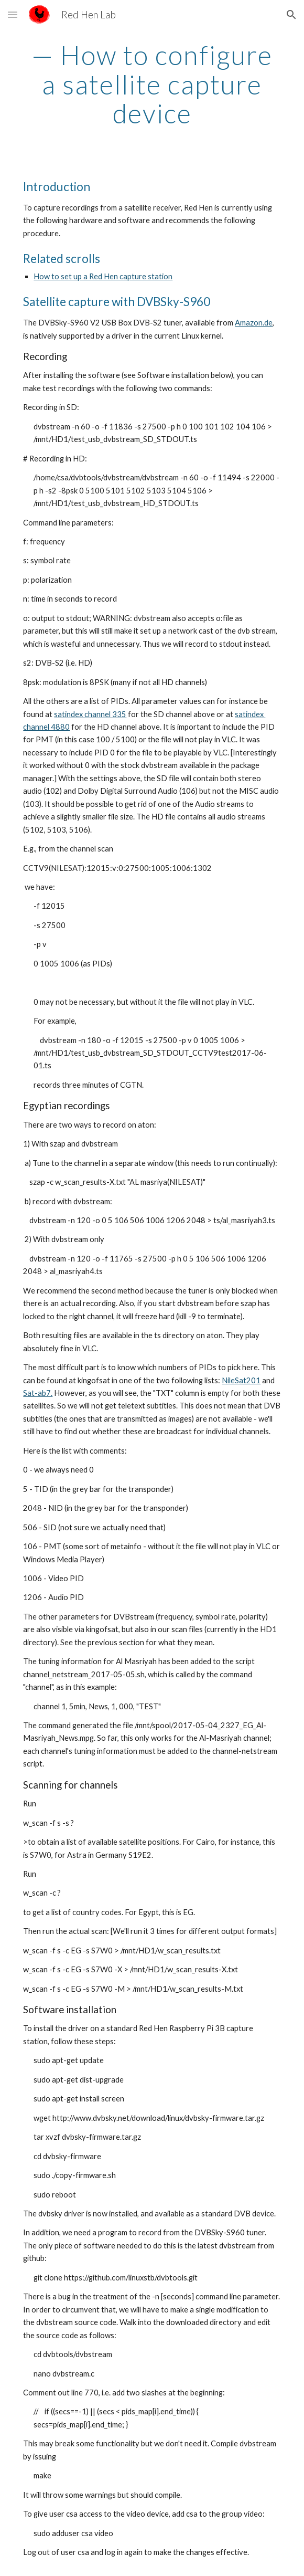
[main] (152, 84)
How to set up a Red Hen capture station (103, 276)
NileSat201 (241, 1380)
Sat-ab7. (37, 1393)
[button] (12, 14)
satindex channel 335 (90, 714)
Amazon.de (254, 322)
